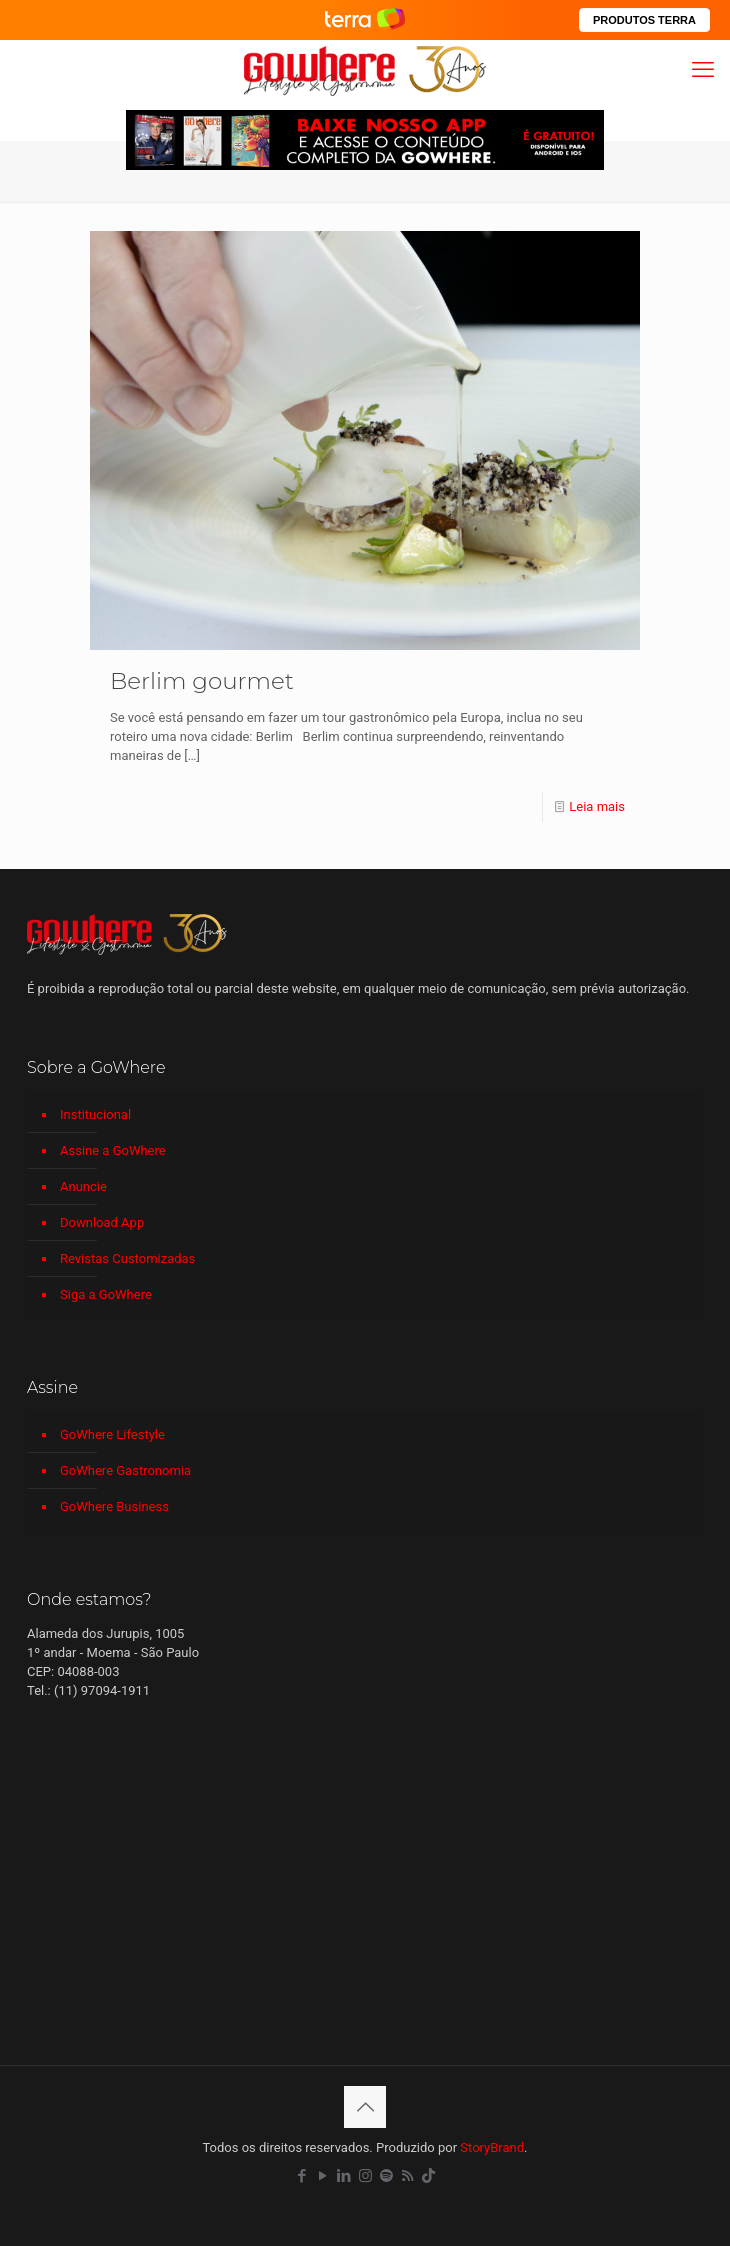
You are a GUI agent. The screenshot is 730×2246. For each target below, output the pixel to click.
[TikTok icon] (428, 2176)
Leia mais (597, 806)
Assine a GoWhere (113, 1150)
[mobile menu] (703, 70)
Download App (102, 1222)
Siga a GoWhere (106, 1294)
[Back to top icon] (365, 2107)
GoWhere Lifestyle (112, 1434)
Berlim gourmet (202, 681)
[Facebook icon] (302, 2176)
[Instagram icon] (365, 2176)
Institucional (95, 1114)
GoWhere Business (114, 1506)
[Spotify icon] (386, 2176)
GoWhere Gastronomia (125, 1470)
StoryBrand (492, 2147)
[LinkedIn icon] (344, 2176)
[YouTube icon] (323, 2176)
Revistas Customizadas (127, 1258)
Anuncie (83, 1186)
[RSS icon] (407, 2176)
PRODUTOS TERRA (644, 20)
